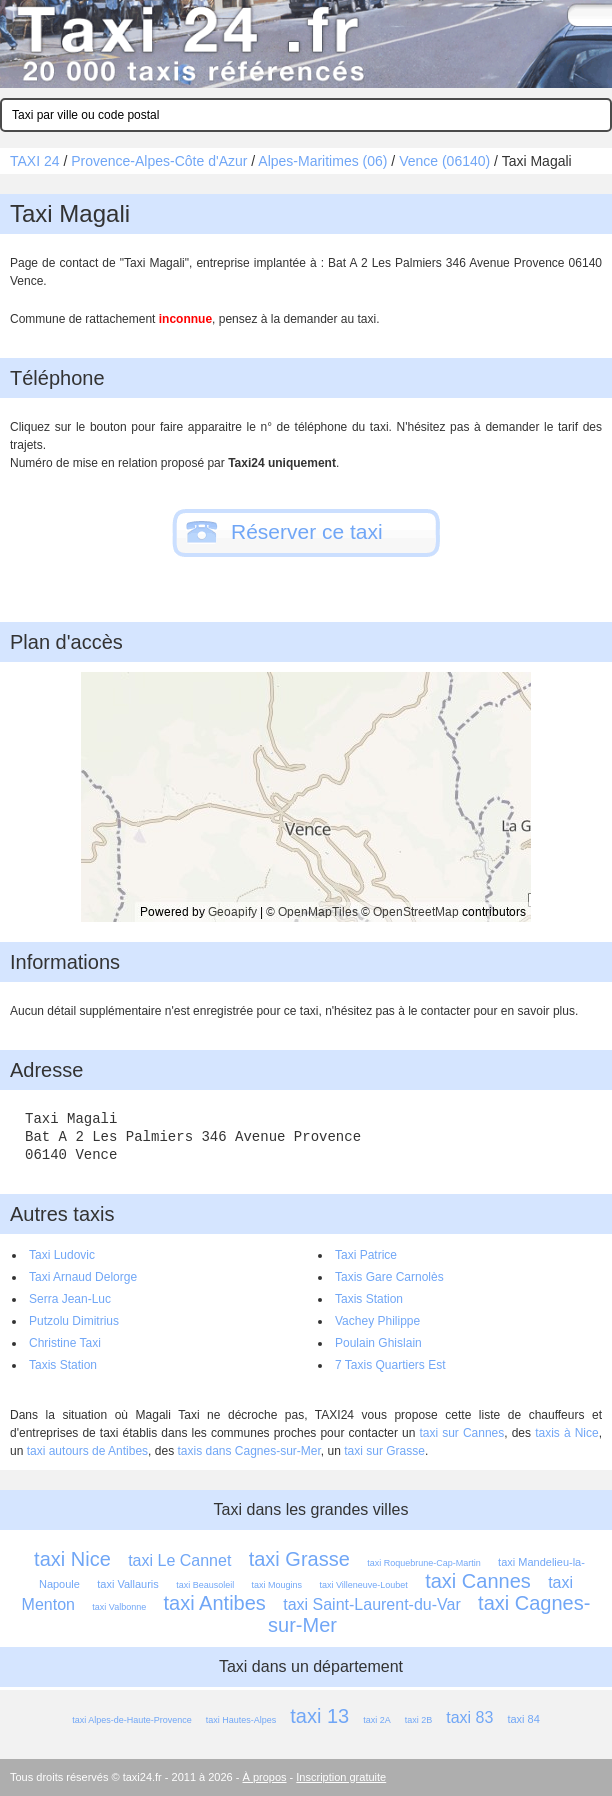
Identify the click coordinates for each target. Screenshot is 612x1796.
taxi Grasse (299, 1559)
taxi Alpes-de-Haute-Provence (132, 1720)
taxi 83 (469, 1717)
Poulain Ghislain (378, 1343)
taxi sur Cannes (461, 1433)
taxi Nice (72, 1559)
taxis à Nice (567, 1433)
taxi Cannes (478, 1581)
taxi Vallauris (128, 1584)
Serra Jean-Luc (70, 1299)
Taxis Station (369, 1299)
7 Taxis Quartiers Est (390, 1365)
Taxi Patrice (366, 1255)
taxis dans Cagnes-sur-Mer (248, 1451)
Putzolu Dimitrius (74, 1321)
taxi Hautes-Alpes (241, 1720)
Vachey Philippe (377, 1321)
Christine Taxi (65, 1343)
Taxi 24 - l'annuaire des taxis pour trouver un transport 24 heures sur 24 (306, 44)
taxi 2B (419, 1720)
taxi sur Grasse (384, 1451)
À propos (265, 1777)
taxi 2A (377, 1720)
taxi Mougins (277, 1585)
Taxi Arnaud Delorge (83, 1277)
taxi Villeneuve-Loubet (363, 1585)
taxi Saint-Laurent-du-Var (372, 1604)
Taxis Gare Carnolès (389, 1277)
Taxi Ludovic (62, 1255)
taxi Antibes (215, 1603)
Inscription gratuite (341, 1777)
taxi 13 (319, 1716)
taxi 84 (523, 1719)
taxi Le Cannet (179, 1560)
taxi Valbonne (119, 1607)
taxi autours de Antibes (87, 1451)
